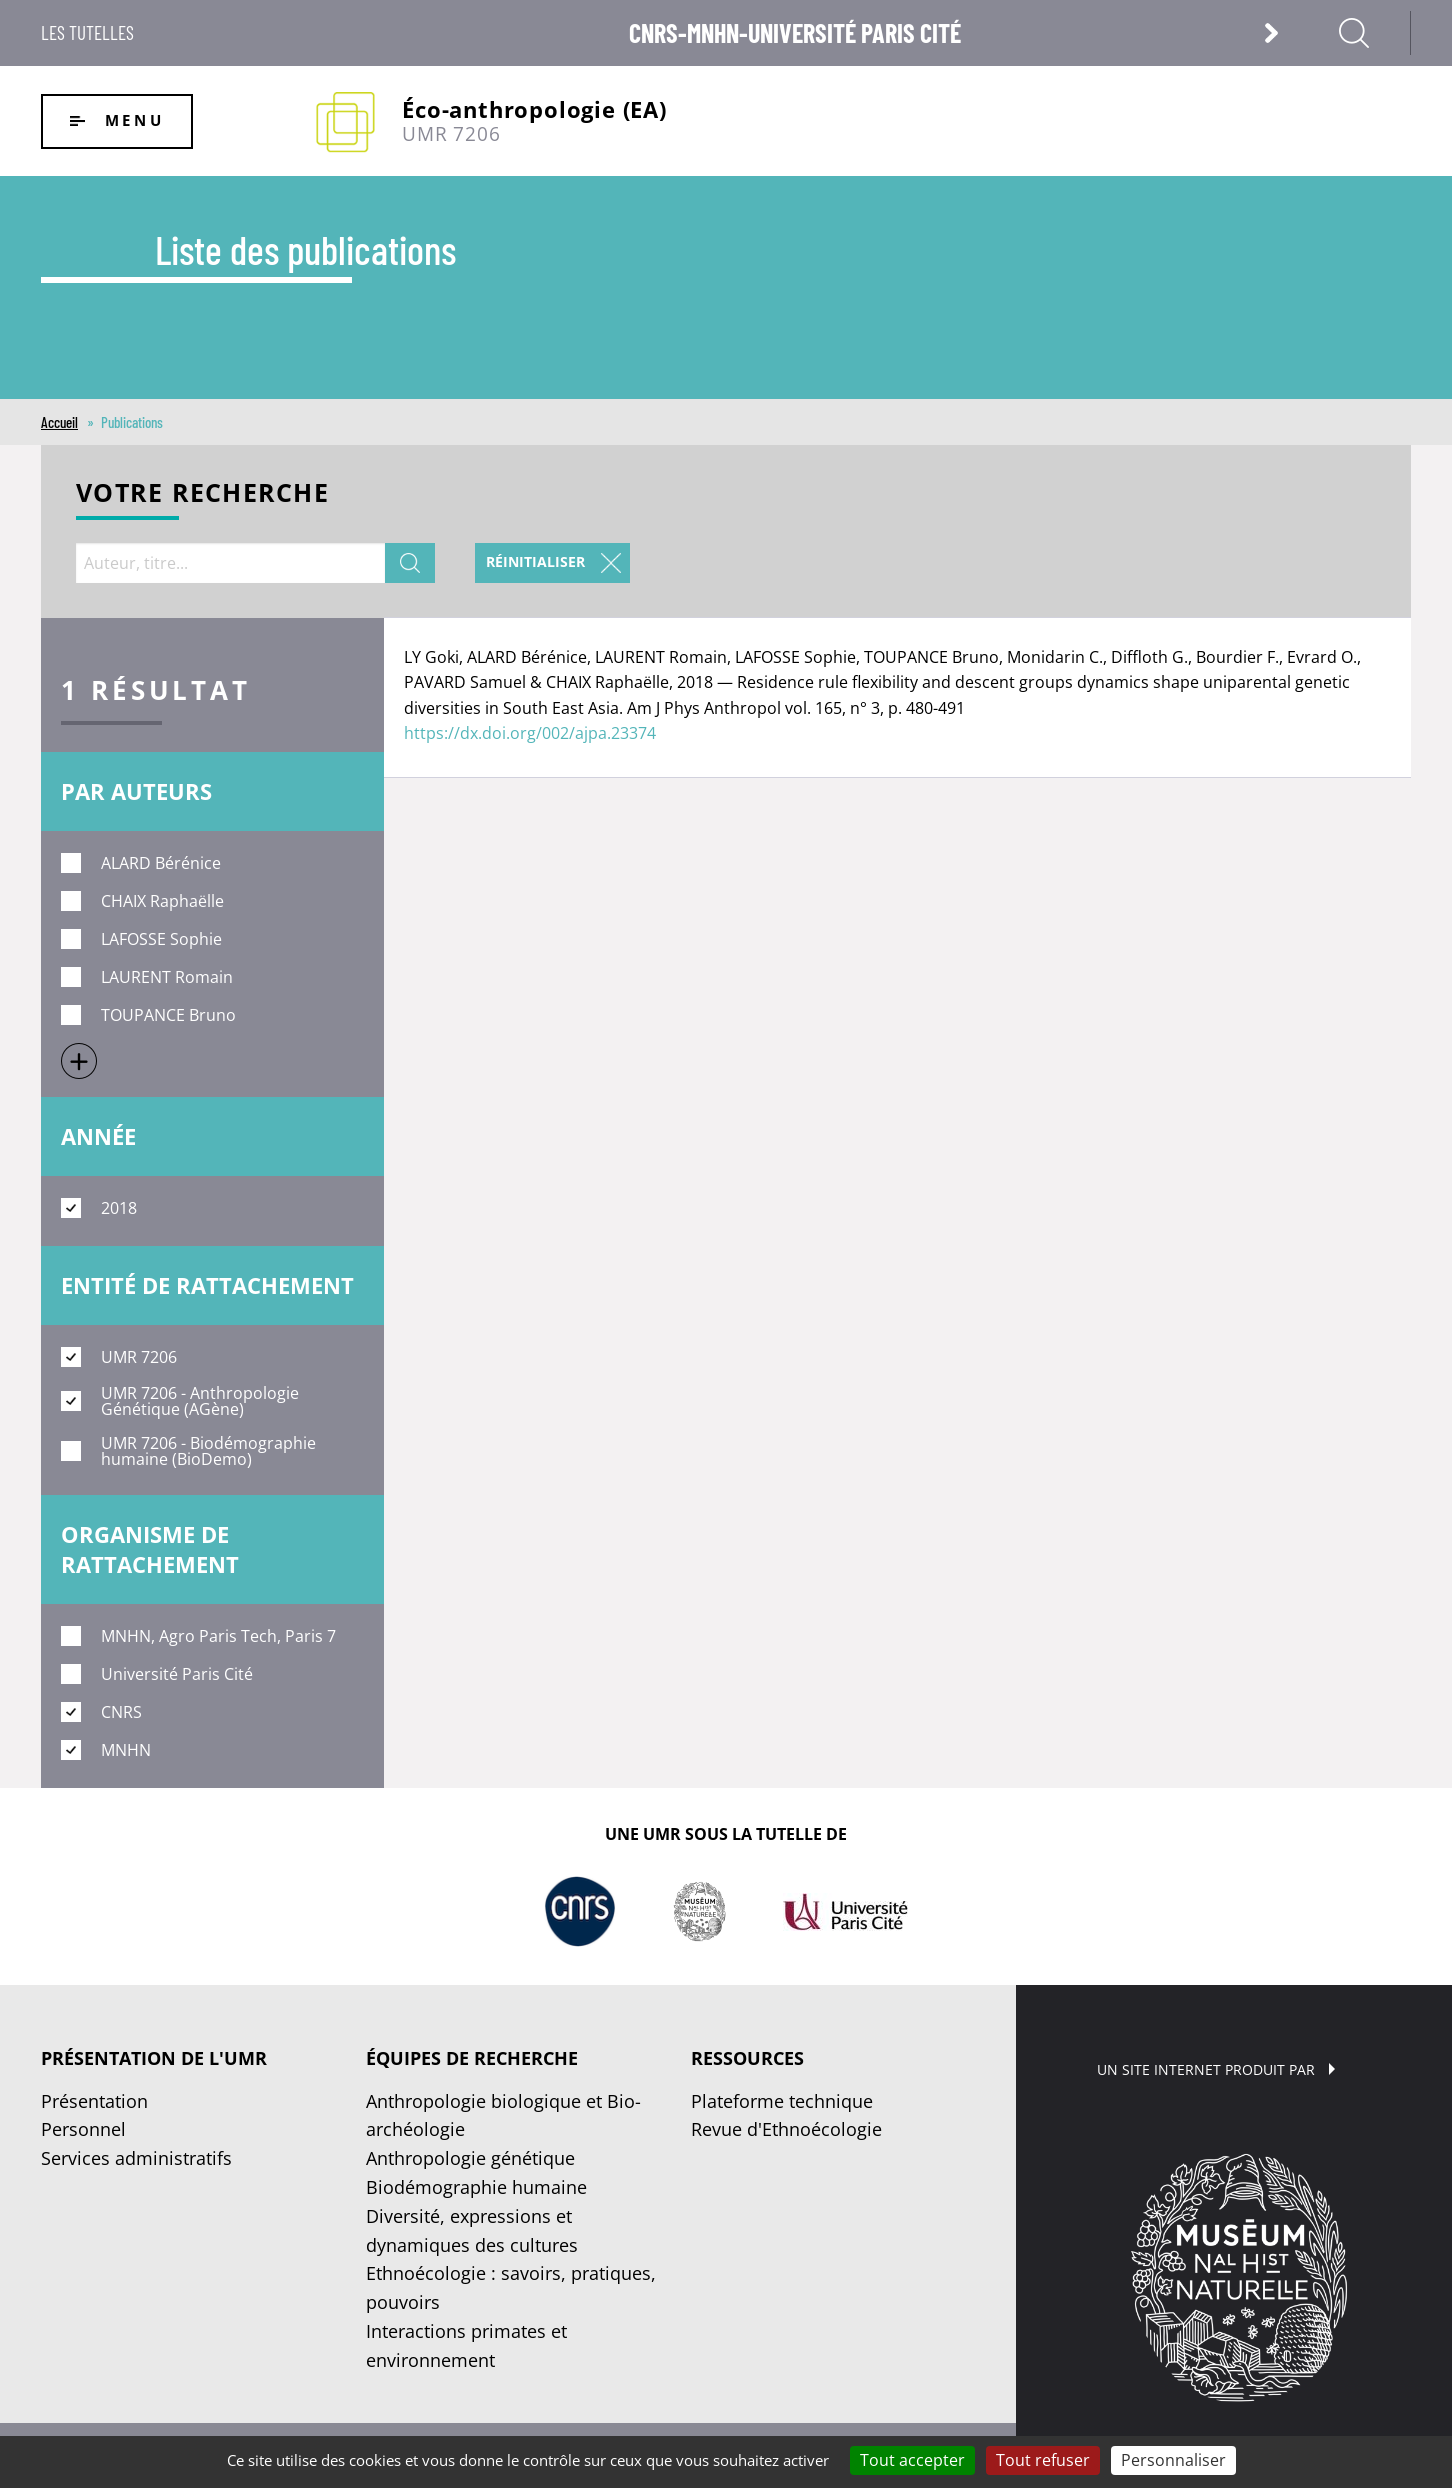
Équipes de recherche (472, 2058)
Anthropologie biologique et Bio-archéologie (503, 2115)
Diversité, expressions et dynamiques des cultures (472, 2230)
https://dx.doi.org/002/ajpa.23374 (530, 733)
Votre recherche (202, 494)
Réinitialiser (535, 561)
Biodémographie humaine (476, 2187)
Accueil (59, 422)
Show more (79, 1061)
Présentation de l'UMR (154, 2058)
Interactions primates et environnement (466, 2345)
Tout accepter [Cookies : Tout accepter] (912, 2460)
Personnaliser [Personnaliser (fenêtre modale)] (1173, 2460)
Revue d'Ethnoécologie (786, 2129)
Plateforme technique (782, 2101)
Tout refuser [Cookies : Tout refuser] (1043, 2460)
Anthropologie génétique (470, 2158)
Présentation (94, 2101)
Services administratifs (136, 2158)
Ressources (747, 2058)
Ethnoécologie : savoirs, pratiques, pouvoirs (511, 2287)
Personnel (83, 2129)
